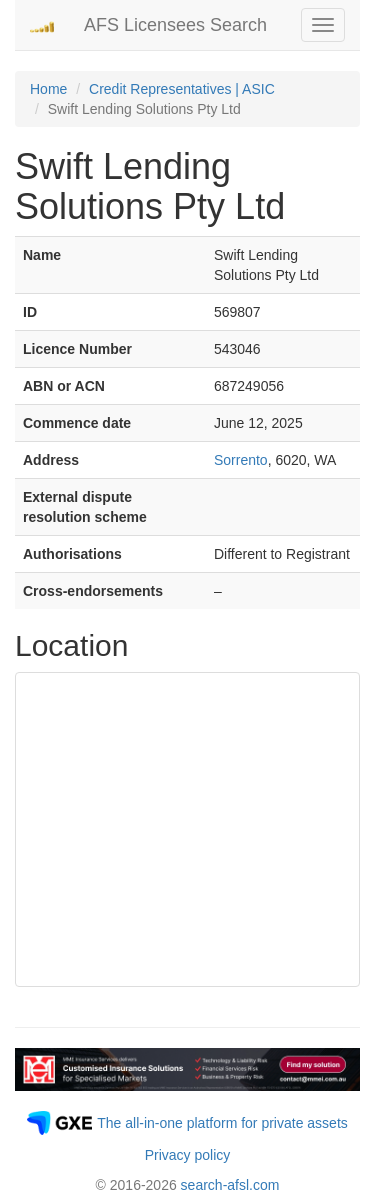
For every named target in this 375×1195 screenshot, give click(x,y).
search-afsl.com (230, 1185)
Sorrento (241, 460)
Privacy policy (188, 1155)
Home (48, 89)
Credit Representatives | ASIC (182, 89)
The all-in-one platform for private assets (222, 1123)
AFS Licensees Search (175, 25)
